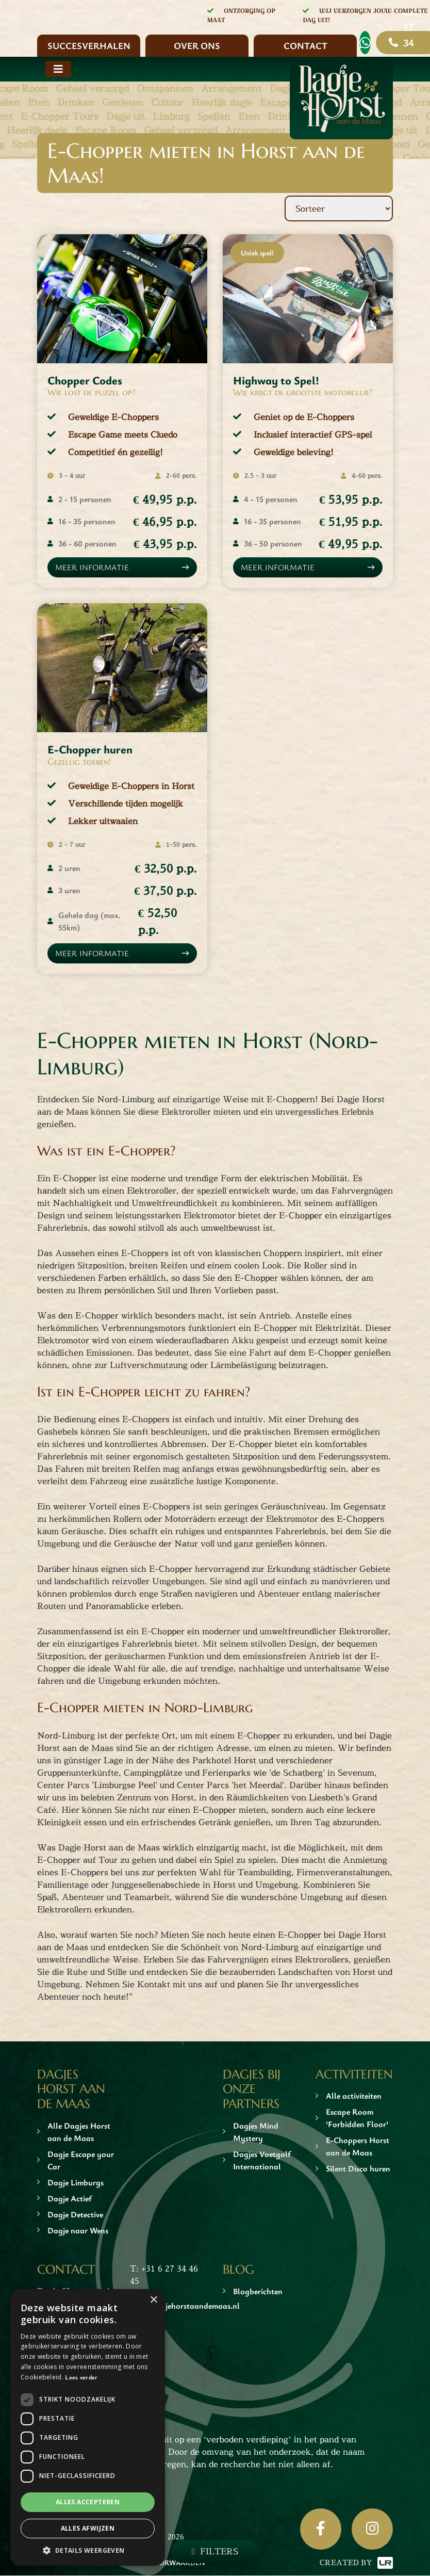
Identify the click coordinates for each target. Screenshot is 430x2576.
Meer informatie (93, 567)
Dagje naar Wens (77, 2230)
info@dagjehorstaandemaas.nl (185, 2306)
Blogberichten (258, 2291)
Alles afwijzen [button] (88, 2528)
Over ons (197, 45)
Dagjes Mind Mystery (255, 2132)
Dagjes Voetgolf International (262, 2160)
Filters (219, 2551)
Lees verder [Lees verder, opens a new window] (81, 2377)
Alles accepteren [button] (88, 2502)
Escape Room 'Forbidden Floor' (357, 2119)
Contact (305, 45)
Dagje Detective (75, 2214)
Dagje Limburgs (75, 2182)
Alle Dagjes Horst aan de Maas (78, 2132)
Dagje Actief (69, 2198)
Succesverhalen (88, 45)
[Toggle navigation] (58, 69)
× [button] (153, 2300)
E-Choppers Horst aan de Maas (357, 2147)
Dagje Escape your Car (80, 2160)
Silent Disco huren (358, 2169)
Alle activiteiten (354, 2096)
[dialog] (87, 2427)
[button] (88, 2550)
